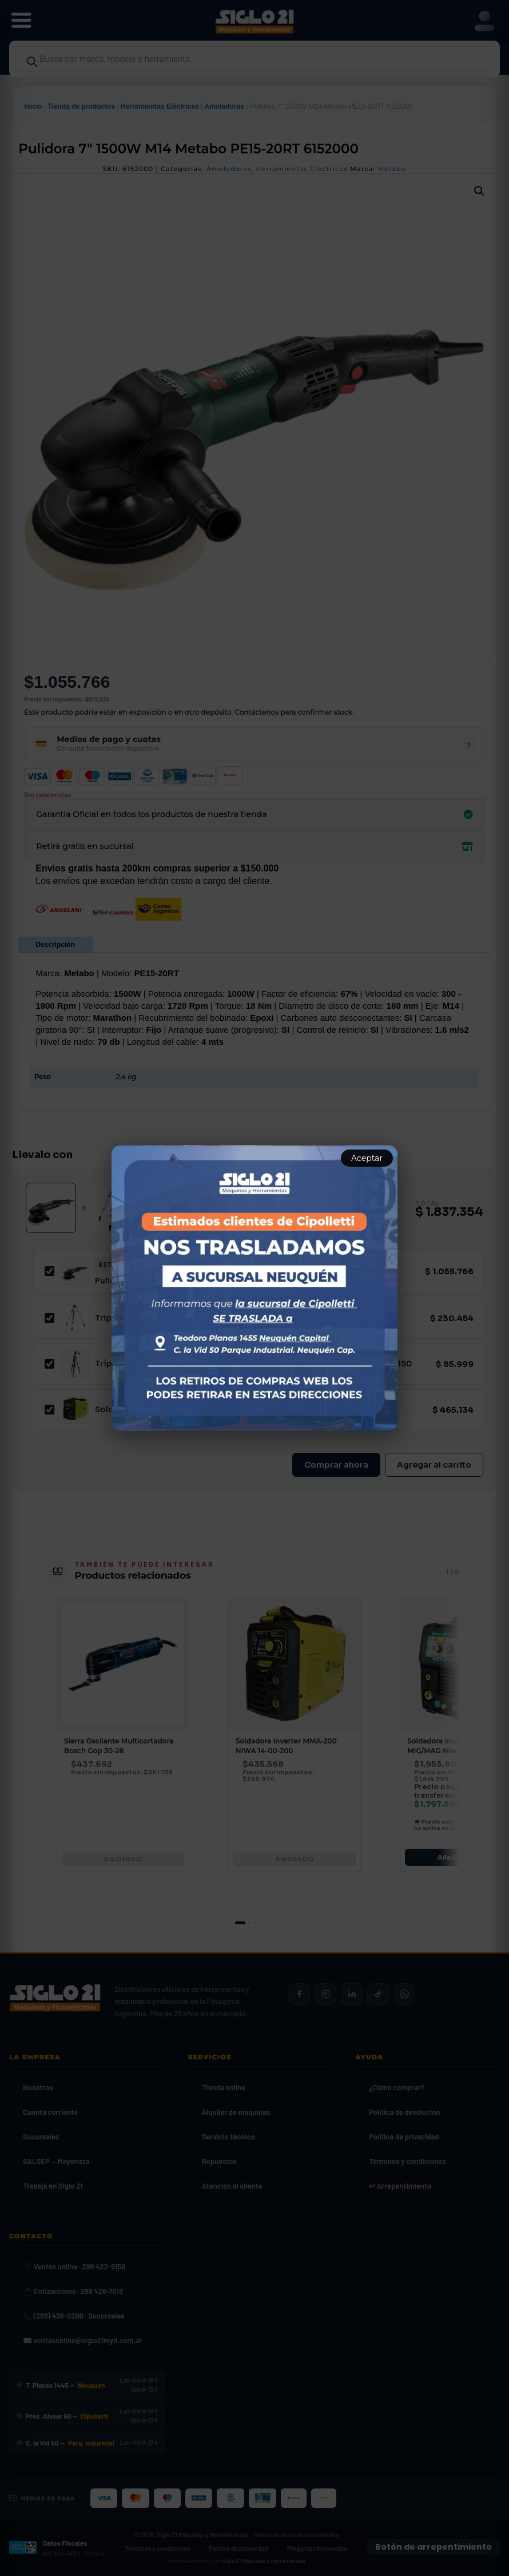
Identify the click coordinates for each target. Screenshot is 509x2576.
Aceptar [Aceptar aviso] (367, 1158)
